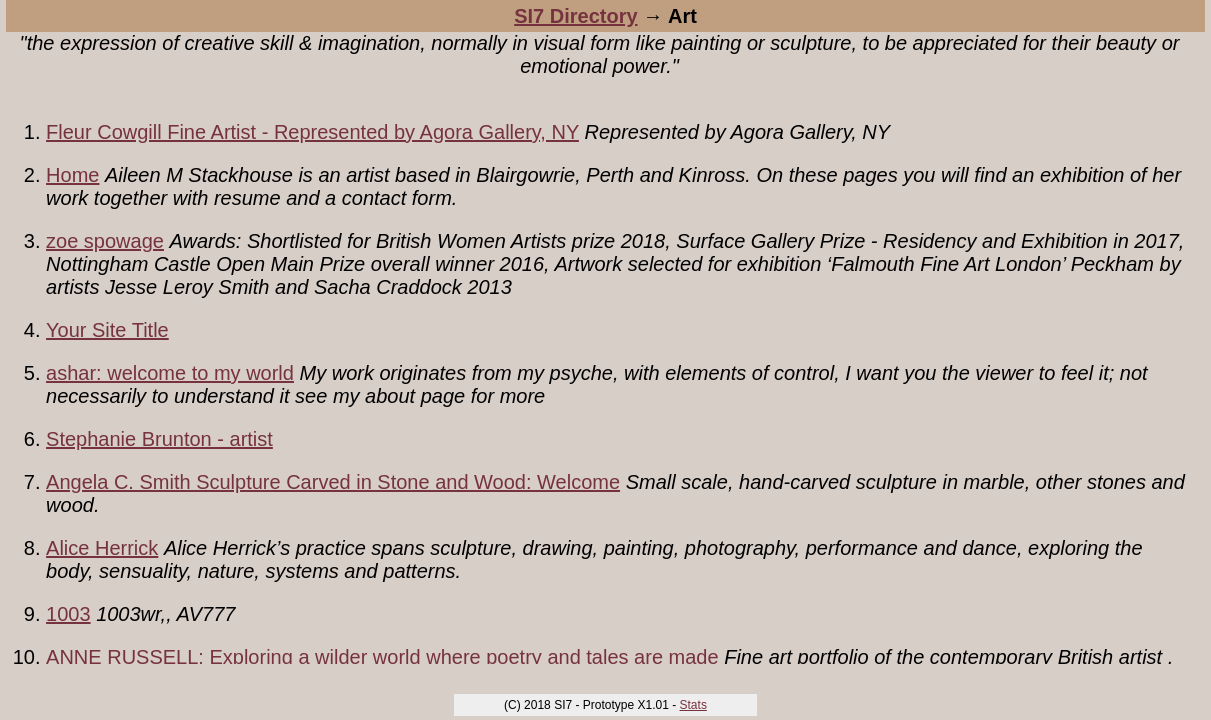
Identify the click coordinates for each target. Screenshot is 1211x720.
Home (72, 175)
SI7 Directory (575, 16)
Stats (693, 705)
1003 (68, 614)
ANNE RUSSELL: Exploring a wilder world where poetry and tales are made (382, 657)
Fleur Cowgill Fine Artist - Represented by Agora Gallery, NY (312, 132)
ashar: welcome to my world (170, 373)
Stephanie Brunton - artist (159, 439)
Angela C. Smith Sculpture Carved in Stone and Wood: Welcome (333, 482)
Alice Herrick (102, 548)
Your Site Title (107, 330)
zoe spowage (105, 241)
